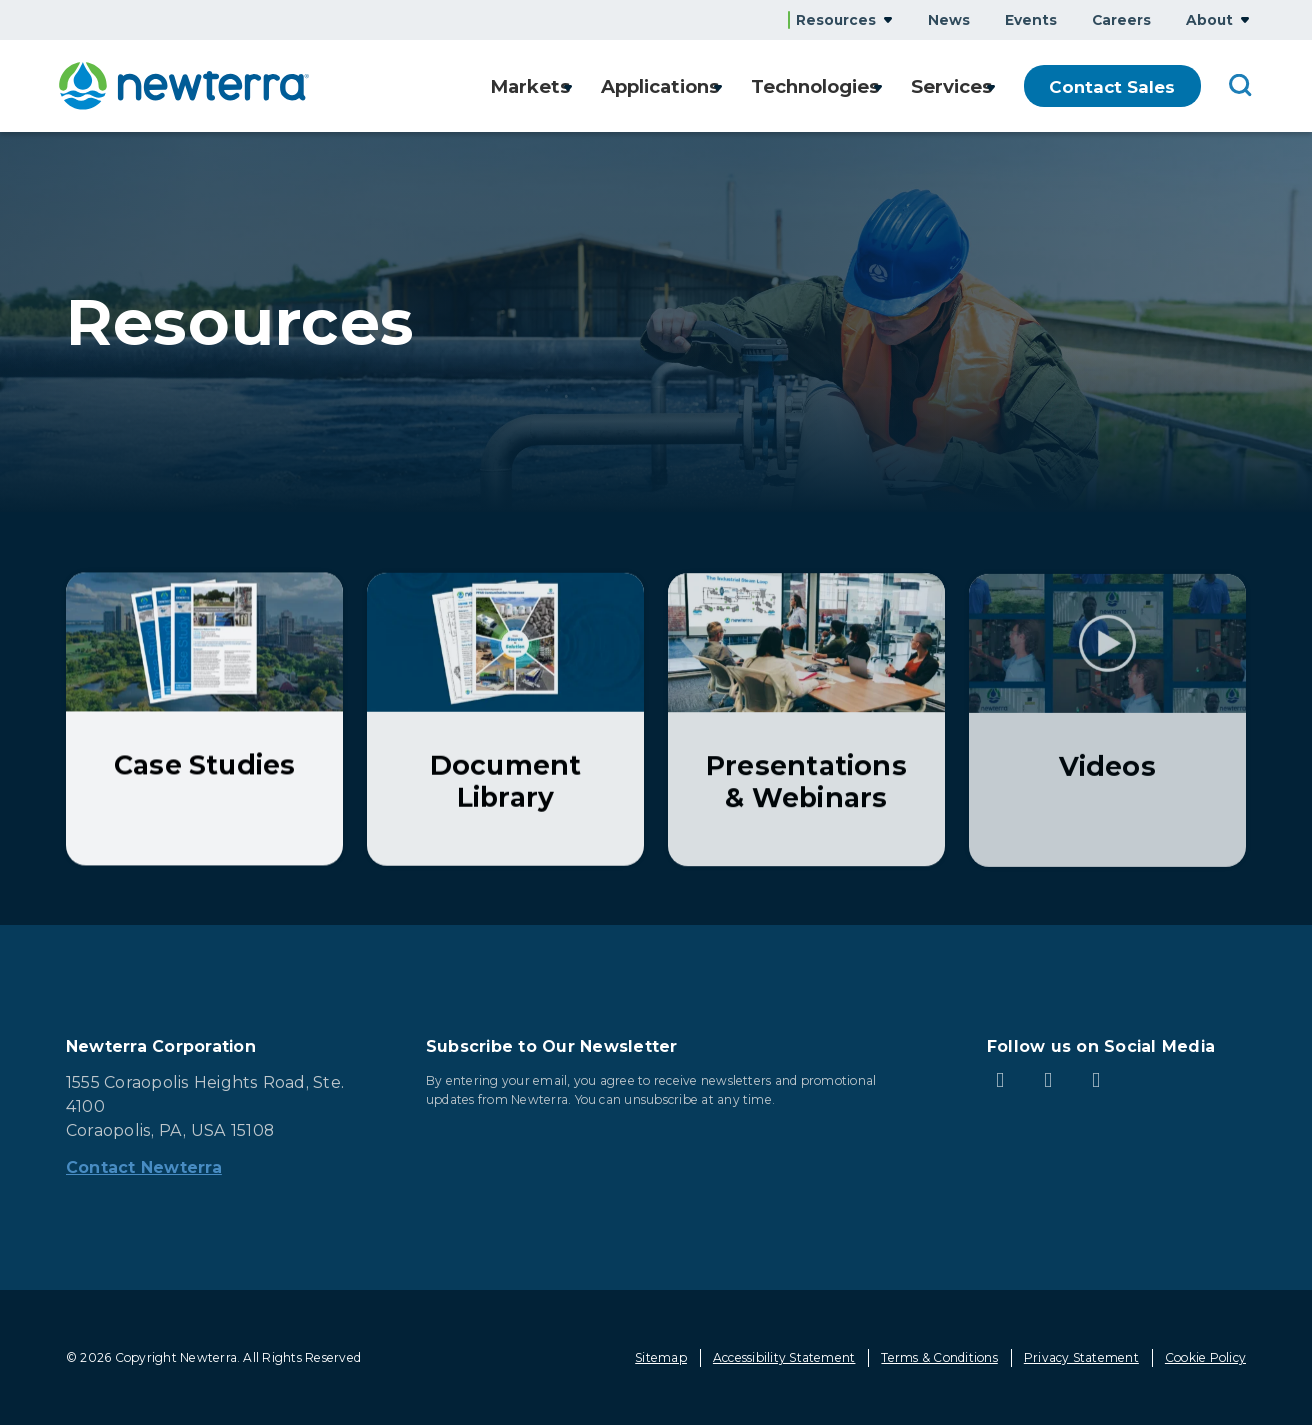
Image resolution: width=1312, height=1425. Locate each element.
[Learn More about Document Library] (505, 720)
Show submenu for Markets (548, 86)
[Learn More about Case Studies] (204, 720)
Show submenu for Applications (706, 86)
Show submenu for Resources (888, 19)
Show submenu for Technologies (871, 86)
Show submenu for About (1245, 19)
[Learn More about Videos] (1107, 723)
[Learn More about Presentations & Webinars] (806, 722)
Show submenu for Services (991, 86)
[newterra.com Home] (184, 86)
